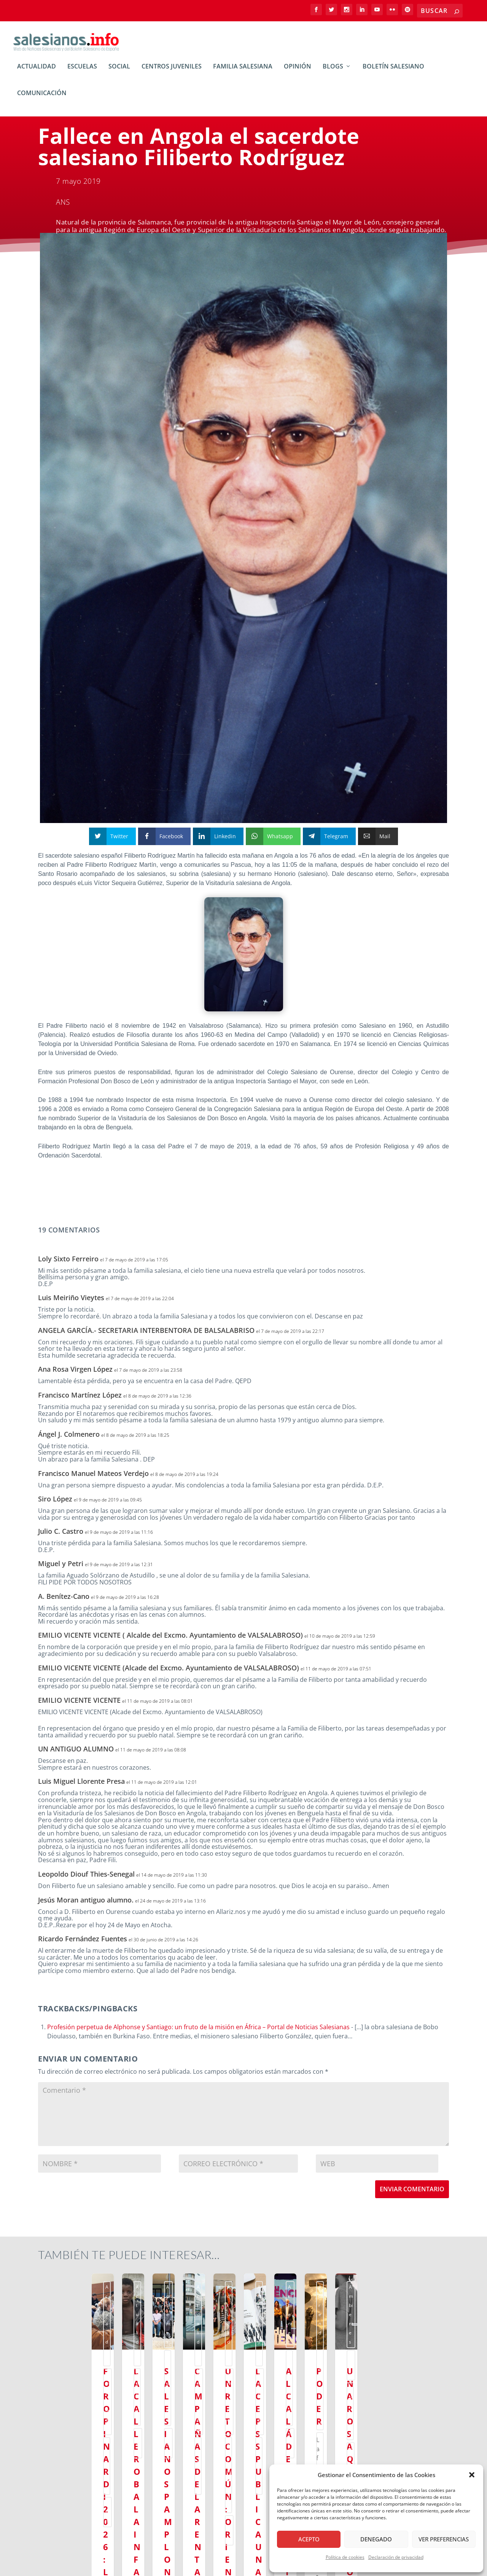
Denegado (376, 2539)
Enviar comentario (412, 2194)
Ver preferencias (444, 2539)
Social (119, 72)
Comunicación (42, 98)
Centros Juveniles (172, 72)
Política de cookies (345, 2557)
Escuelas (82, 72)
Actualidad (36, 72)
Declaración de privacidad (395, 2557)
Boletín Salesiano (393, 72)
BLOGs (333, 72)
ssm (133, 2292)
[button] (472, 2475)
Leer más (63, 2495)
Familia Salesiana (242, 72)
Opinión (297, 72)
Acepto (309, 2539)
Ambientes (92, 2292)
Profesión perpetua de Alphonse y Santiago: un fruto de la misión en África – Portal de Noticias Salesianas (198, 2032)
